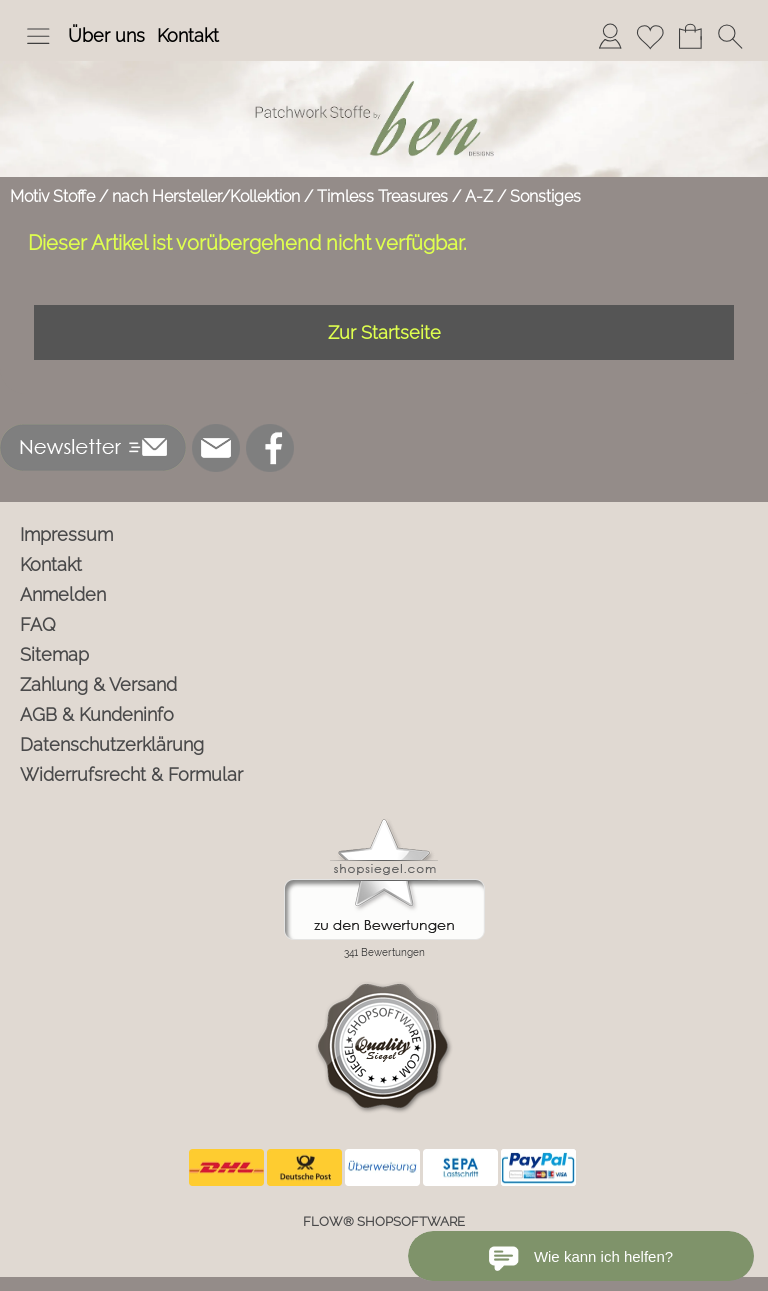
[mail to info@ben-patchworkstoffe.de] (216, 448)
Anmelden (63, 594)
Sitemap (54, 654)
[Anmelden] (610, 36)
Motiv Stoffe (52, 196)
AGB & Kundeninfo (97, 714)
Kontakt (188, 35)
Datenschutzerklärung (112, 744)
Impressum (66, 534)
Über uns (106, 35)
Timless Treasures (382, 196)
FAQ (38, 624)
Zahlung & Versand (98, 684)
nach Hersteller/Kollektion (206, 196)
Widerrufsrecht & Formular (131, 774)
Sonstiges (545, 196)
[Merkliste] (650, 36)
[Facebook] (270, 448)
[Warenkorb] (690, 36)
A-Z (479, 196)
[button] (38, 36)
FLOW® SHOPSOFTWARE (384, 1221)
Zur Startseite (384, 332)
